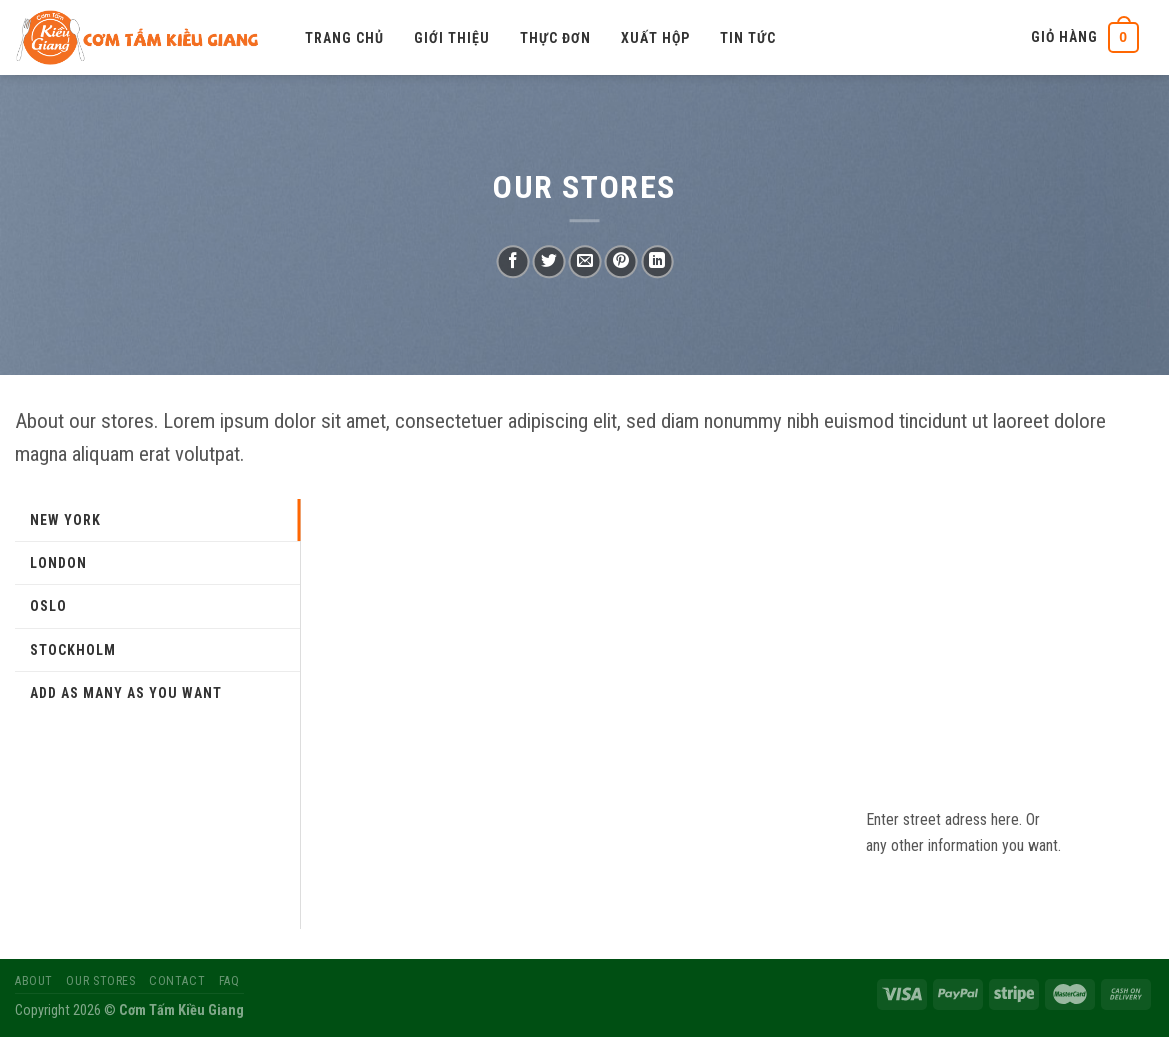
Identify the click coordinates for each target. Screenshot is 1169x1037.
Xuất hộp (655, 38)
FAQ (229, 981)
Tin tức (748, 38)
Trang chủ (344, 38)
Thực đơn (555, 38)
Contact (177, 981)
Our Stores (100, 981)
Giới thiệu (452, 38)
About (34, 981)
